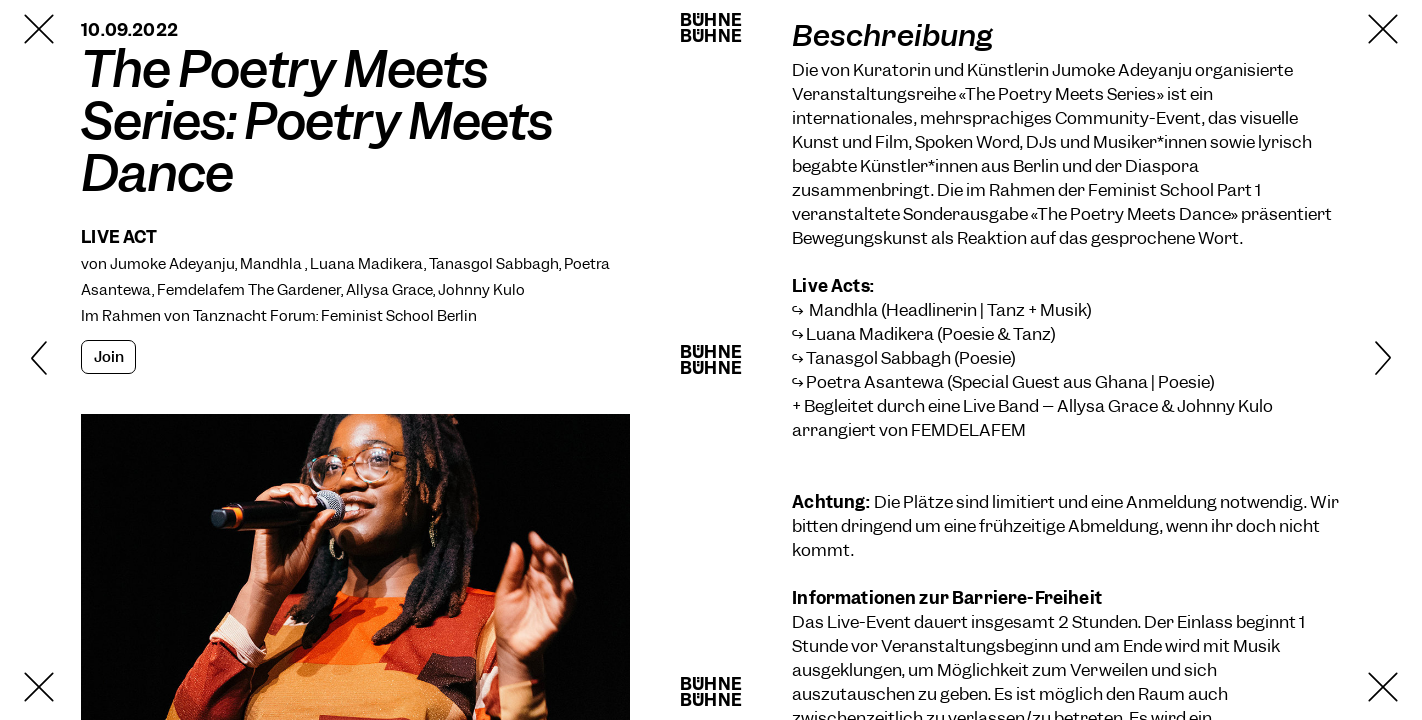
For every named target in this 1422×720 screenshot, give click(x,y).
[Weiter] (1351, 360)
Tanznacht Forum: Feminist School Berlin (335, 316)
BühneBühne (711, 28)
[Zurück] (71, 360)
